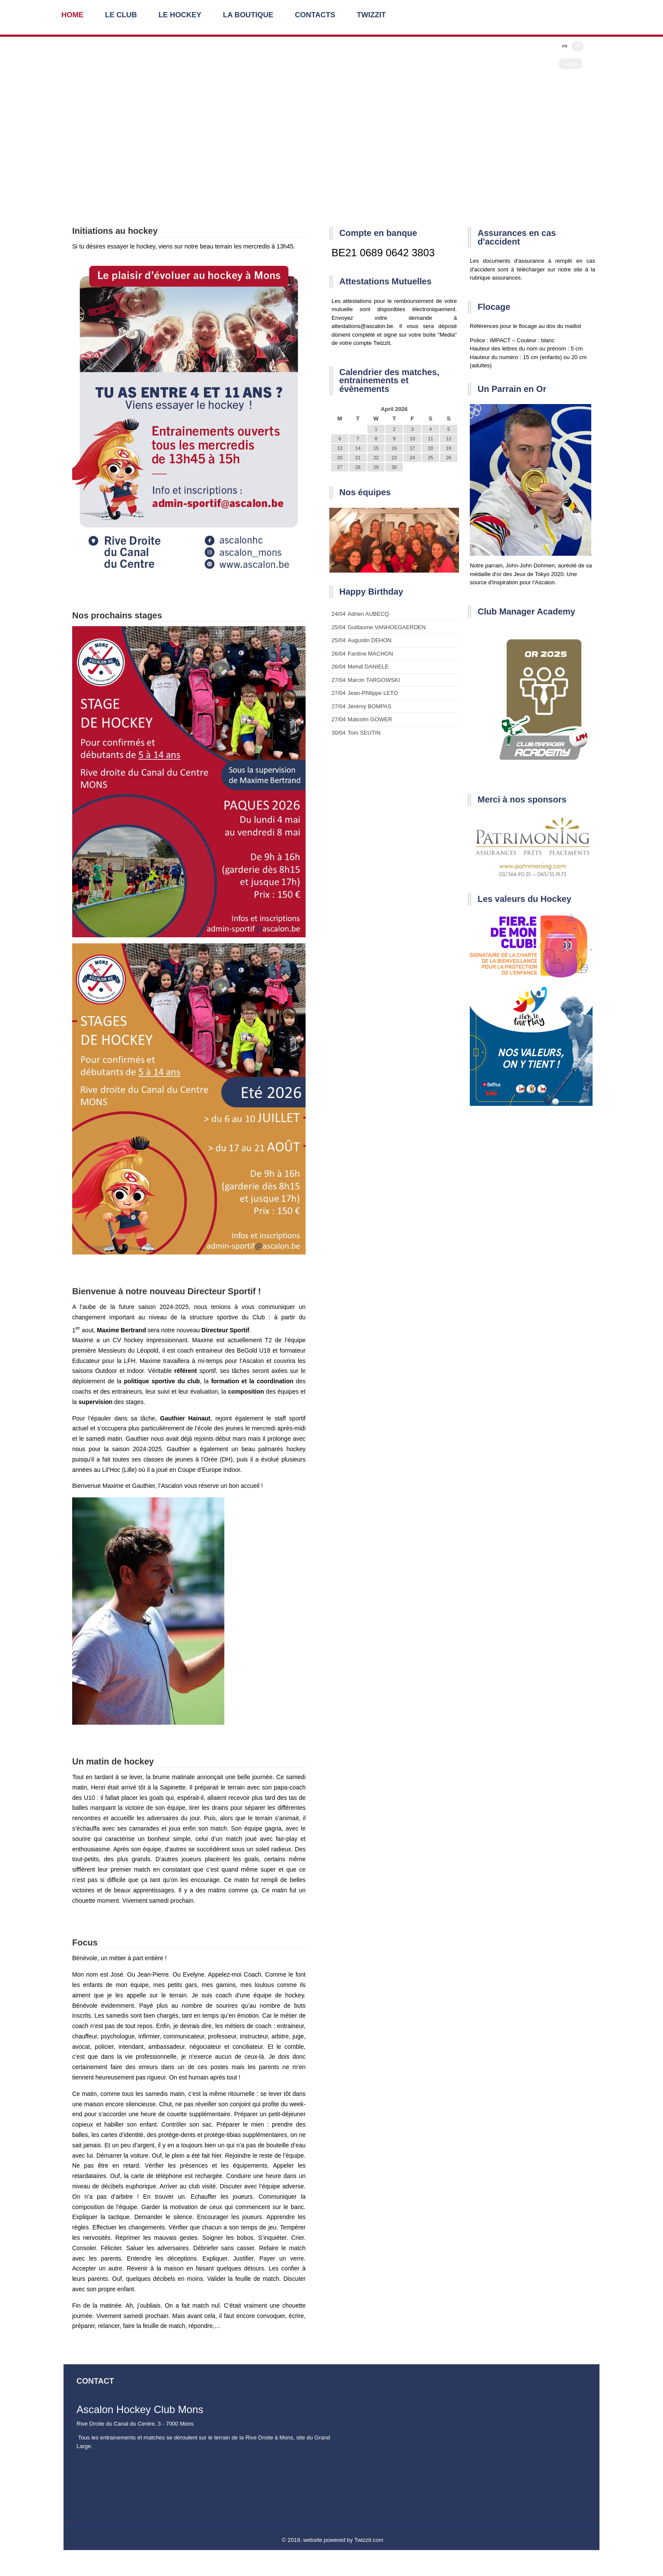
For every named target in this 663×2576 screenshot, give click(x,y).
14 (357, 448)
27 (339, 467)
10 (412, 438)
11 (430, 438)
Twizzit (371, 15)
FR (564, 46)
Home (72, 15)
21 (357, 457)
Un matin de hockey (113, 1761)
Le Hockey (180, 15)
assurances (506, 277)
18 (430, 448)
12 (448, 438)
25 (430, 457)
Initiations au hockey (115, 231)
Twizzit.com (368, 2540)
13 (339, 448)
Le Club (121, 15)
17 (412, 448)
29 (376, 467)
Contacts (315, 15)
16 (394, 448)
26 (448, 457)
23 (394, 457)
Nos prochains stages (117, 615)
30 (394, 467)
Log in (570, 63)
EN (577, 46)
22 (376, 457)
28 (357, 467)
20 (339, 457)
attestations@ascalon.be (362, 326)
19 (448, 448)
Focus (85, 1942)
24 (412, 457)
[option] (394, 540)
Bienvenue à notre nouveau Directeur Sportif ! (166, 1291)
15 (376, 448)
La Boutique (248, 15)
